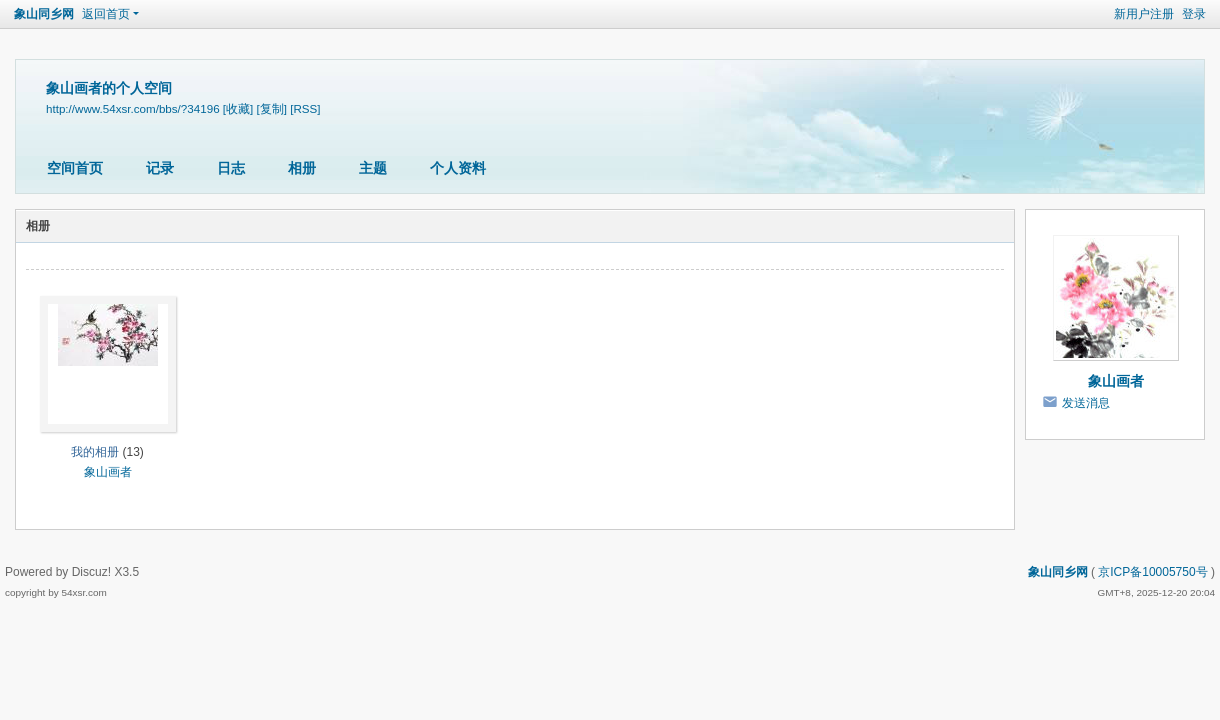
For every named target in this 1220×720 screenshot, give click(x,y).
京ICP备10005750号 (1152, 572)
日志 (231, 168)
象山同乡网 (44, 14)
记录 (160, 168)
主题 (373, 168)
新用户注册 (1144, 14)
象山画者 (108, 472)
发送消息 (1086, 403)
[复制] (272, 108)
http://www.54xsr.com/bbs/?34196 (133, 108)
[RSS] (305, 108)
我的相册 (95, 452)
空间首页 (75, 168)
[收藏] (238, 108)
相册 (302, 168)
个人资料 (458, 168)
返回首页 (106, 14)
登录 (1194, 14)
